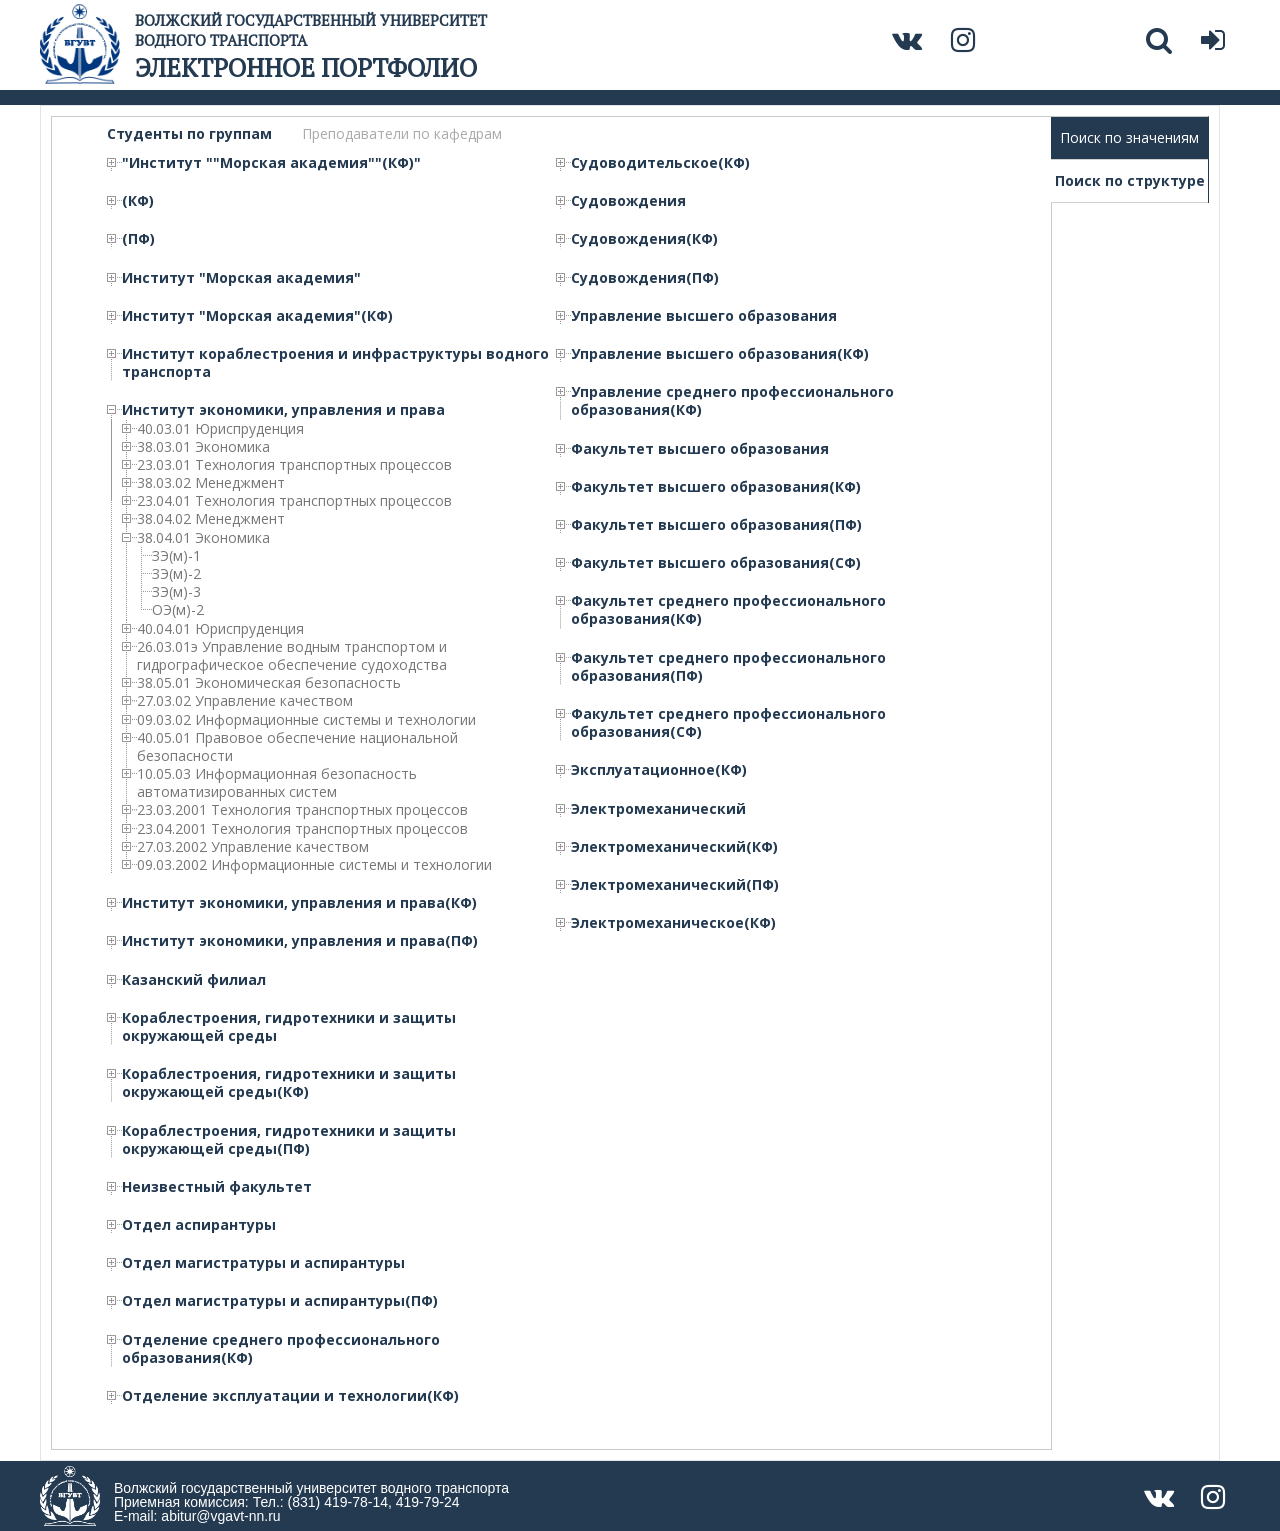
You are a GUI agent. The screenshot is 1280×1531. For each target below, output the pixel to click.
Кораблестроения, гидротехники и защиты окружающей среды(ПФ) (289, 1140)
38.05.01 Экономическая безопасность (269, 683)
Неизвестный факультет (217, 1187)
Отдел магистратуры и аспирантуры (263, 1263)
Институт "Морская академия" (241, 278)
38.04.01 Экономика (203, 538)
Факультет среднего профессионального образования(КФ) (728, 610)
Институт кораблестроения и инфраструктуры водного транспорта (335, 363)
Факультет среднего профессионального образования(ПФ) (728, 667)
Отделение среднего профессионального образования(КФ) (281, 1349)
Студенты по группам (189, 134)
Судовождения (628, 201)
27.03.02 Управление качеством (245, 701)
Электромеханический (658, 809)
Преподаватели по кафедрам (402, 134)
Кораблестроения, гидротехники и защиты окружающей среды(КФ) (289, 1083)
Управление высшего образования (704, 316)
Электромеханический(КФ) (674, 847)
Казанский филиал (194, 980)
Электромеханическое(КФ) (673, 923)
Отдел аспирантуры (199, 1225)
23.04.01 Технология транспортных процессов (294, 501)
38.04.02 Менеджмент (211, 519)
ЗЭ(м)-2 (176, 574)
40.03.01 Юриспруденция (220, 429)
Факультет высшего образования (700, 449)
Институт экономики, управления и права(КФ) (299, 903)
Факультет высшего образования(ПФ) (716, 525)
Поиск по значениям (1129, 137)
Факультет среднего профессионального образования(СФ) (728, 723)
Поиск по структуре (1130, 180)
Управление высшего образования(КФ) (720, 354)
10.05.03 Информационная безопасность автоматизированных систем (277, 783)
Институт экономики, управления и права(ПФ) (300, 941)
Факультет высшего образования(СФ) (716, 563)
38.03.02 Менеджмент (211, 483)
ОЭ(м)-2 (178, 610)
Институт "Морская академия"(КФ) (257, 316)
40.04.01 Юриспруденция (220, 629)
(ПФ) (138, 239)
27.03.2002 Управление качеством (253, 847)
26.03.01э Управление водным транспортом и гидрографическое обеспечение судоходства (292, 656)
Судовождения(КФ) (644, 239)
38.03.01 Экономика (203, 447)
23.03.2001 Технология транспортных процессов (302, 810)
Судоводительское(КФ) (660, 163)
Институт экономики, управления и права (283, 410)
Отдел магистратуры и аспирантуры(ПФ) (280, 1301)
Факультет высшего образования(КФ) (716, 487)
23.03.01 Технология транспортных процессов (294, 465)
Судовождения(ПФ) (645, 278)
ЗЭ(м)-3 (176, 592)
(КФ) (138, 201)
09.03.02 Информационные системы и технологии (306, 720)
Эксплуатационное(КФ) (659, 770)
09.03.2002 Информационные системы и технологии (314, 865)
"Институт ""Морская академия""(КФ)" (271, 163)
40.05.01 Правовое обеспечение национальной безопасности (297, 747)
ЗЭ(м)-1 (176, 556)
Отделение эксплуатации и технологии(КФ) (290, 1396)
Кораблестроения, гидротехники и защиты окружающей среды (289, 1027)
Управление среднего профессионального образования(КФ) (732, 401)
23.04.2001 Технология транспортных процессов (302, 829)
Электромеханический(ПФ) (675, 885)
